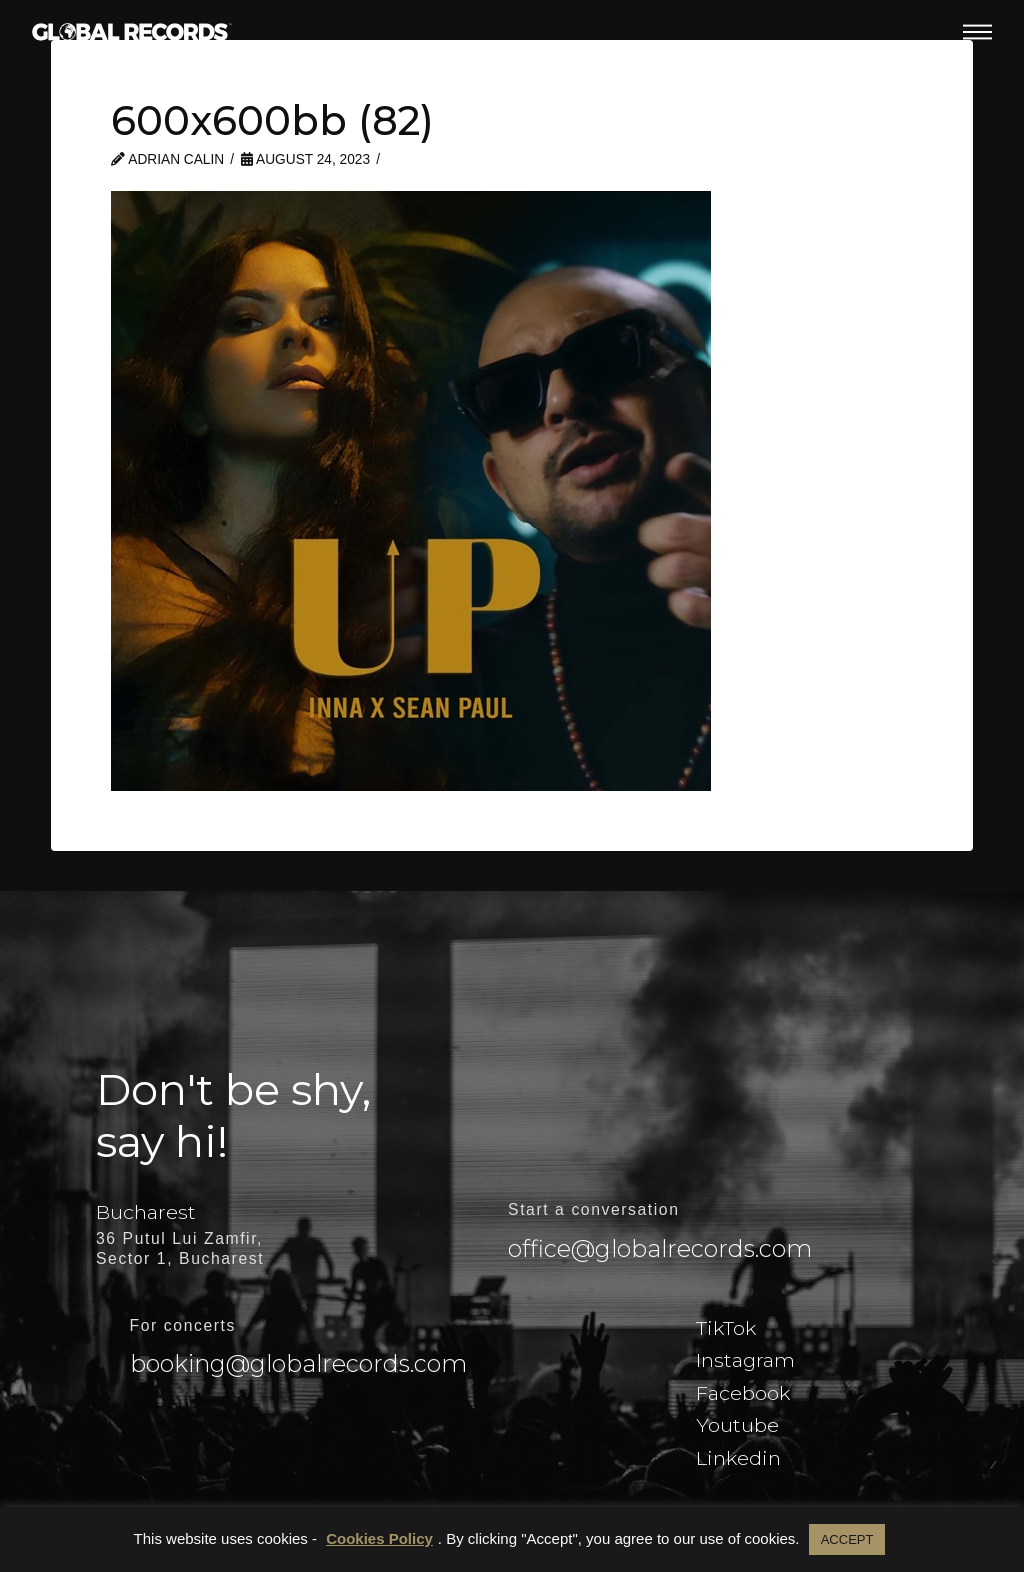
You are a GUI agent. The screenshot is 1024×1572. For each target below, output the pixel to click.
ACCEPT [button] (847, 1539)
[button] (977, 32)
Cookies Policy (379, 1538)
